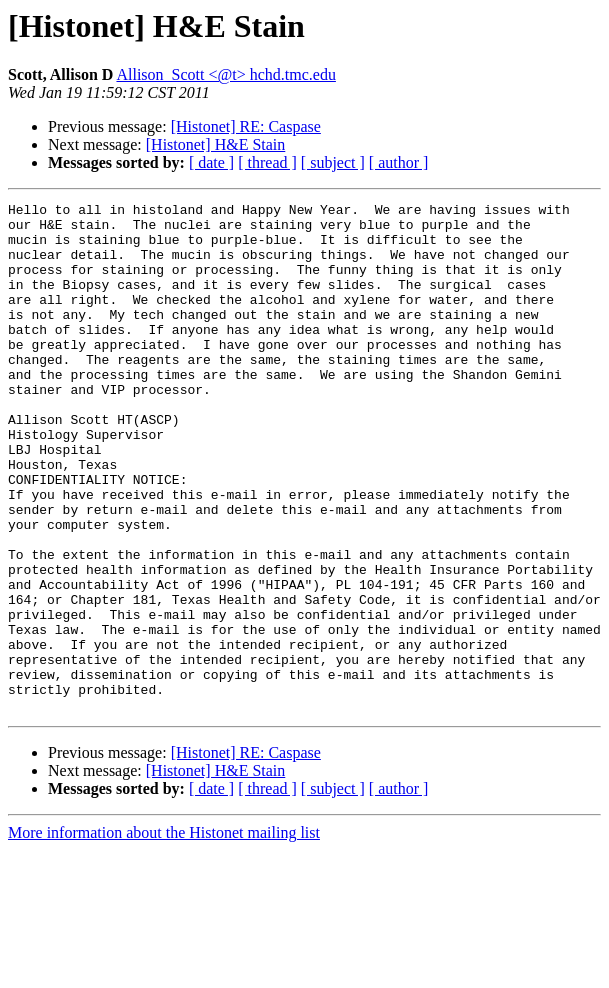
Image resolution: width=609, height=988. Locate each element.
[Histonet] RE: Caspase (246, 126)
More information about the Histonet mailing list (164, 934)
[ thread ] (267, 162)
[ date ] (211, 162)
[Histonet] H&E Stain (216, 144)
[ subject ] (333, 162)
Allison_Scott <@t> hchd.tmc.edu (225, 74)
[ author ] (399, 162)
